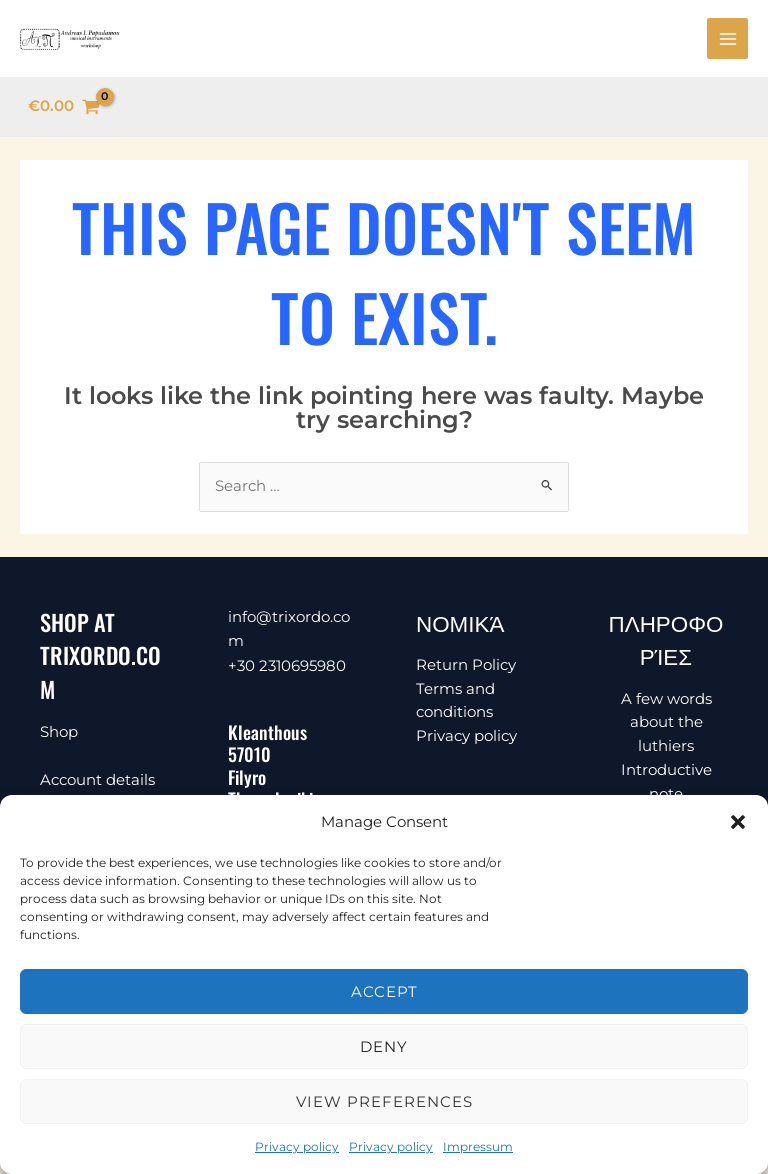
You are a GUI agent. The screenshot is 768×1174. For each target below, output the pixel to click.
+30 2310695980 (287, 667)
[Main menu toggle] (727, 40)
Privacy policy (297, 1146)
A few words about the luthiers (666, 726)
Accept (384, 991)
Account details (97, 783)
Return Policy (466, 668)
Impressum (478, 1146)
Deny (384, 1046)
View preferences (384, 1101)
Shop (59, 735)
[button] (738, 822)
